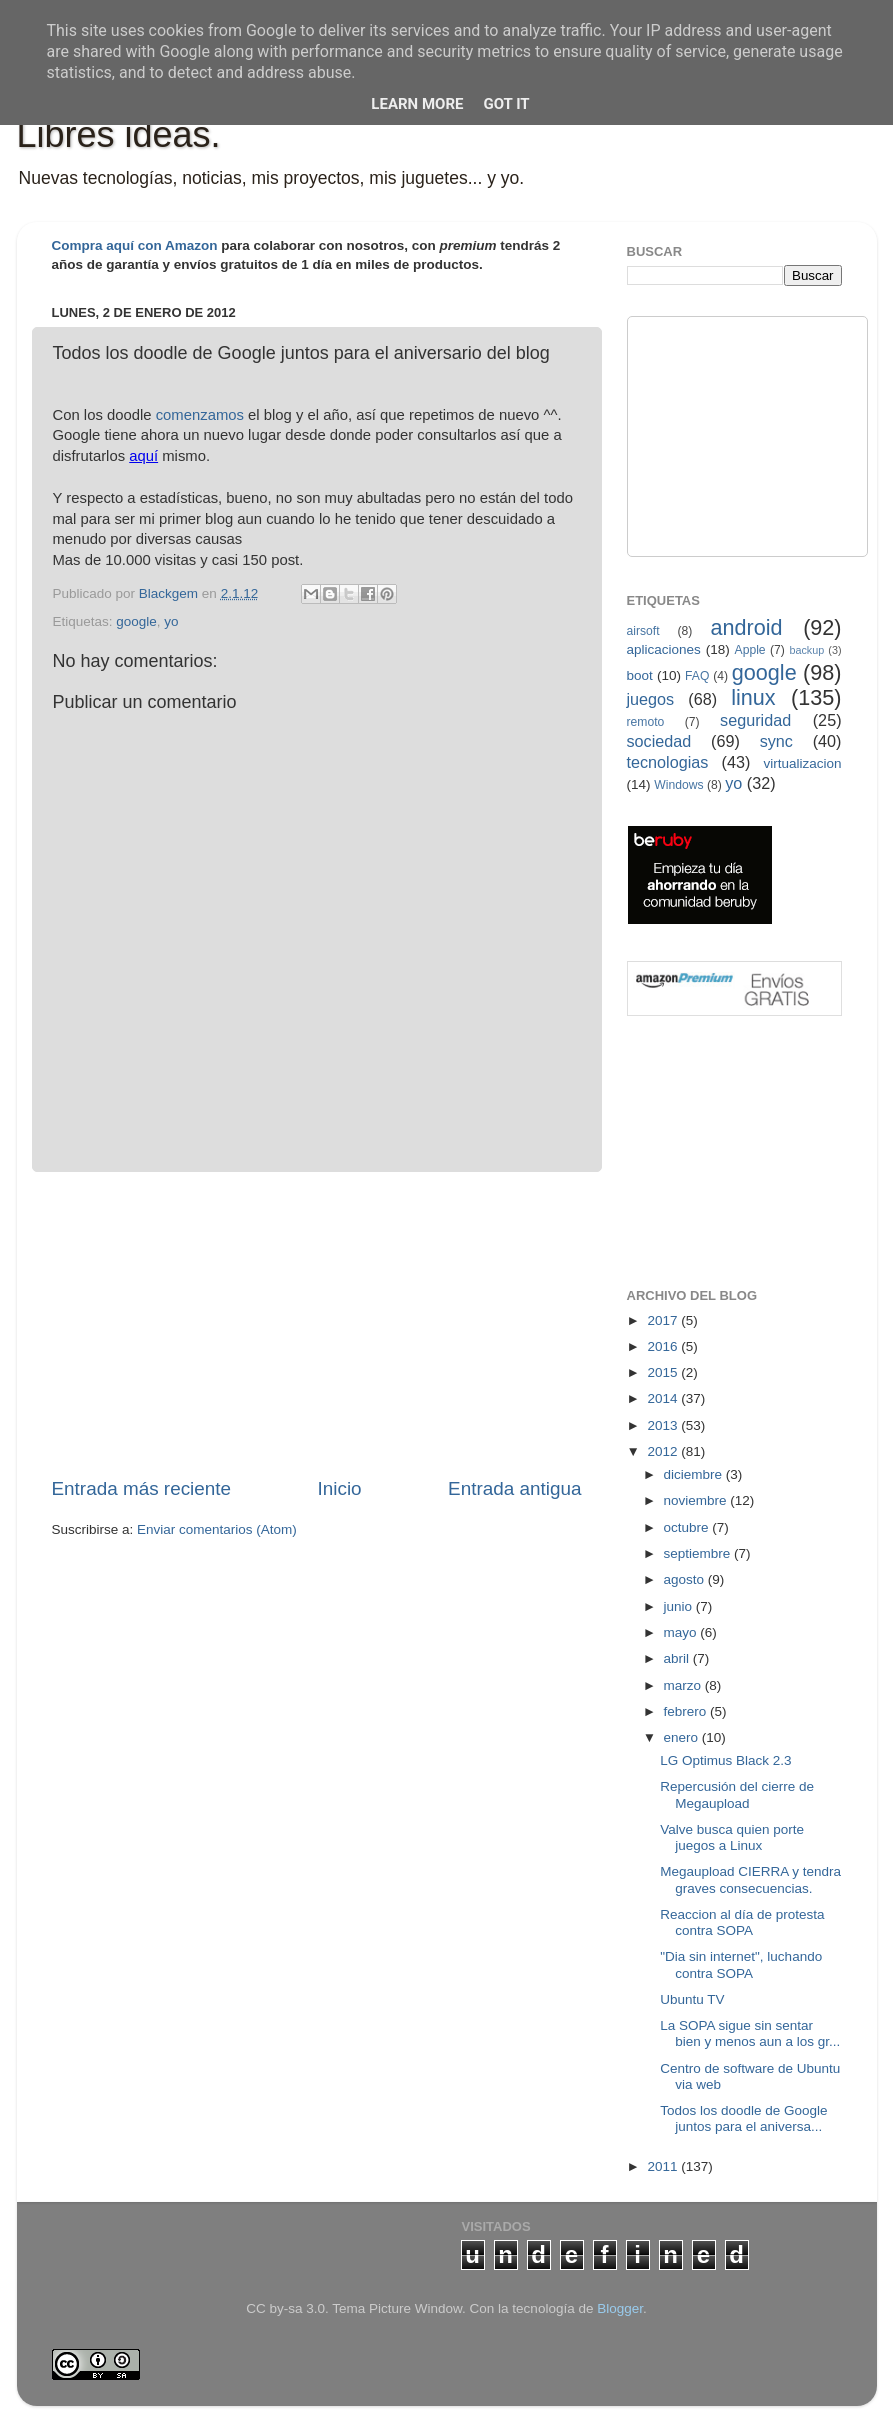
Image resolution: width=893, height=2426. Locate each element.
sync (776, 741)
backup (806, 650)
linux (753, 697)
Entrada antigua (514, 1488)
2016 (664, 1346)
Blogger (620, 2308)
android (746, 627)
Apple (750, 650)
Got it (506, 104)
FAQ (697, 676)
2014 (664, 1398)
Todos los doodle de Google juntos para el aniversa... (743, 2118)
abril (678, 1658)
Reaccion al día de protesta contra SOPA (742, 1922)
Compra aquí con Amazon (135, 245)
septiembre (699, 1553)
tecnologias (668, 762)
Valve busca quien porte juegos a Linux (732, 1837)
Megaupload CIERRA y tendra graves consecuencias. (750, 1879)
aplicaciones (664, 649)
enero (683, 1737)
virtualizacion (802, 763)
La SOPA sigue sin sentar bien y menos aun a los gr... (750, 2033)
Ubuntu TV (692, 1999)
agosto (686, 1579)
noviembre (697, 1500)
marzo (684, 1685)
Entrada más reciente (142, 1488)
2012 (664, 1451)
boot (640, 675)
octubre (688, 1527)
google (136, 621)
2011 (664, 2166)
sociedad (659, 741)
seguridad (755, 720)
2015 (664, 1372)
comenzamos (200, 415)
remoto (646, 722)
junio (680, 1606)
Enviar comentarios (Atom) (217, 1529)
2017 (664, 1320)
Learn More (417, 104)
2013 (664, 1425)
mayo (682, 1632)
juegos (651, 699)
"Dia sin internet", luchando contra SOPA (741, 1964)
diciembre (695, 1474)
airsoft (643, 631)
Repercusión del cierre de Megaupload (737, 1794)
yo (171, 621)
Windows (678, 785)
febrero (687, 1711)
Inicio (340, 1488)
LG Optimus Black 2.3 (725, 1760)
